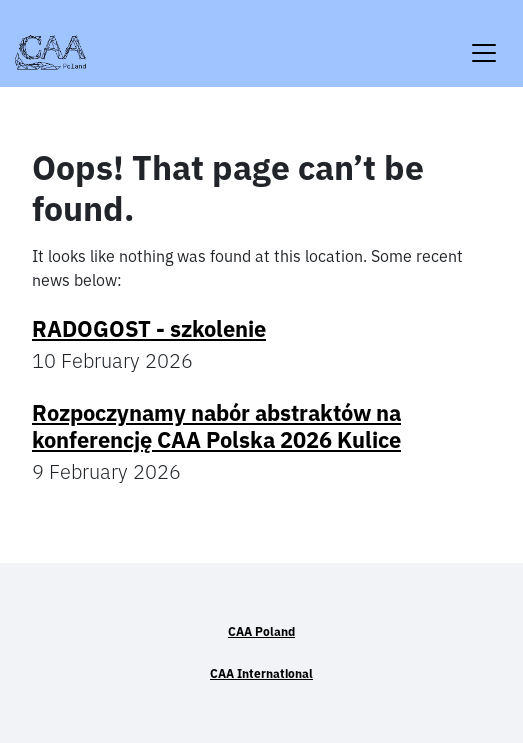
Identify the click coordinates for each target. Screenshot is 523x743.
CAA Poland (261, 631)
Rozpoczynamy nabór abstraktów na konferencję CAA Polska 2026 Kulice (216, 425)
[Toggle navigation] (484, 40)
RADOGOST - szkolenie (149, 328)
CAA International (261, 673)
